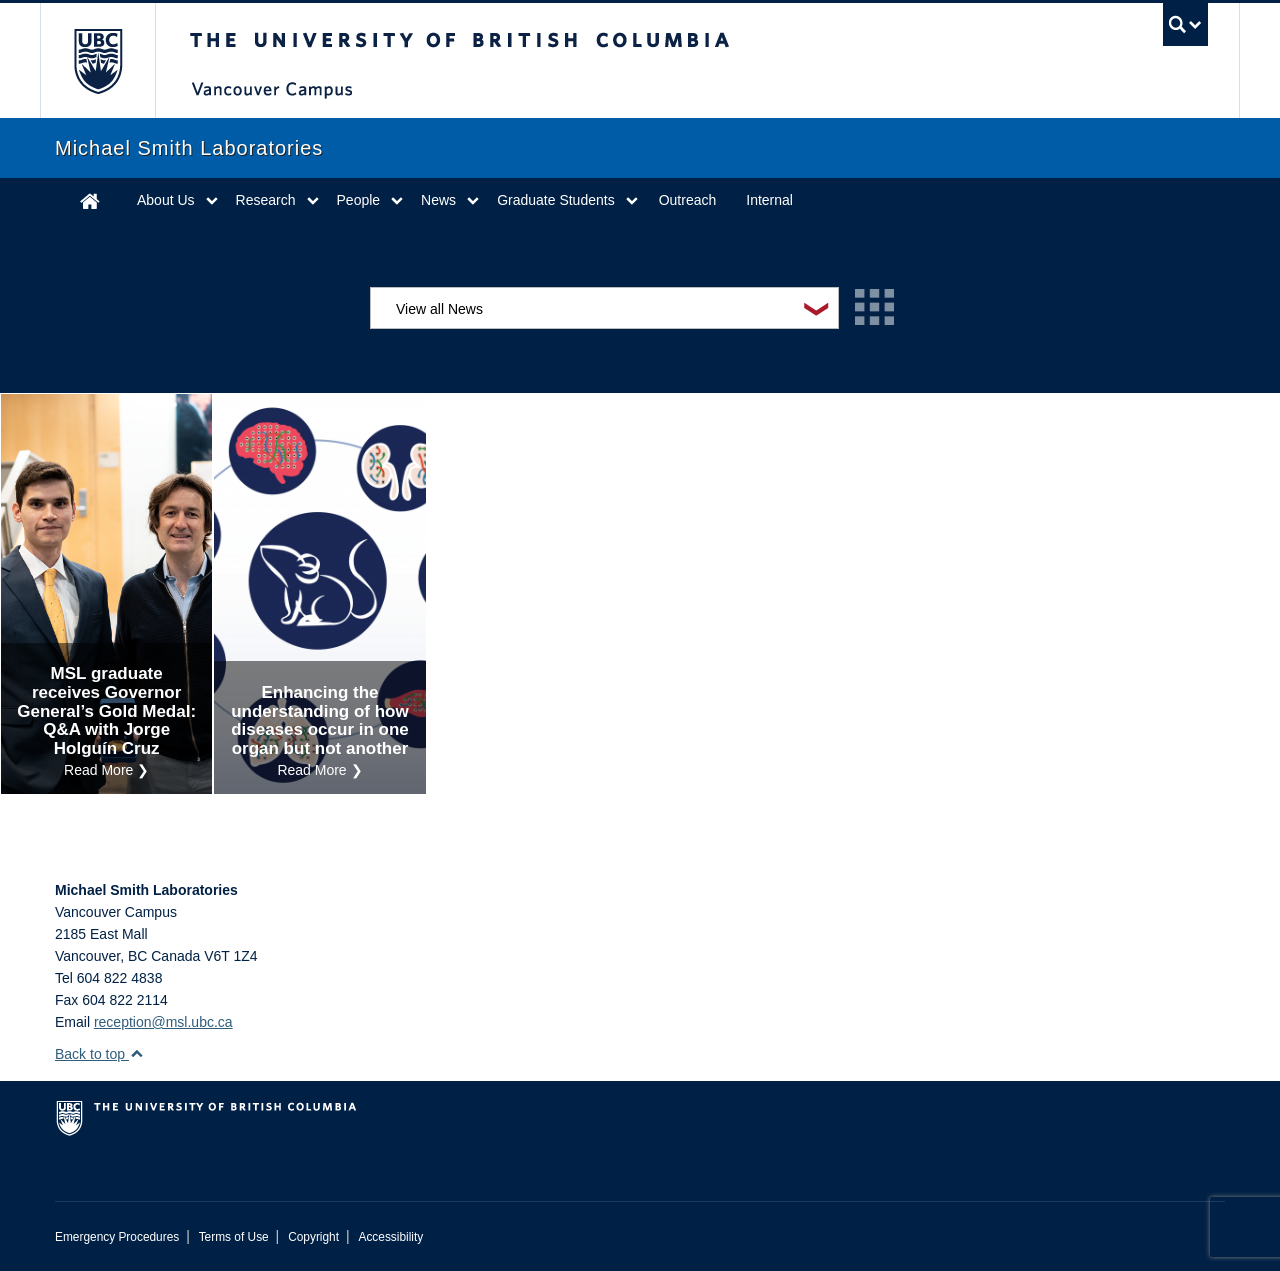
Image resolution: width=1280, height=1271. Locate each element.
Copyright (313, 1237)
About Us (166, 200)
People (359, 200)
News (438, 200)
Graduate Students (556, 200)
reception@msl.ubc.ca (163, 1022)
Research (266, 200)
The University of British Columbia (97, 60)
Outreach (688, 200)
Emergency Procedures (117, 1237)
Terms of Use (234, 1237)
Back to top (99, 1054)
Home (90, 200)
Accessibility (390, 1237)
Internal (769, 200)
